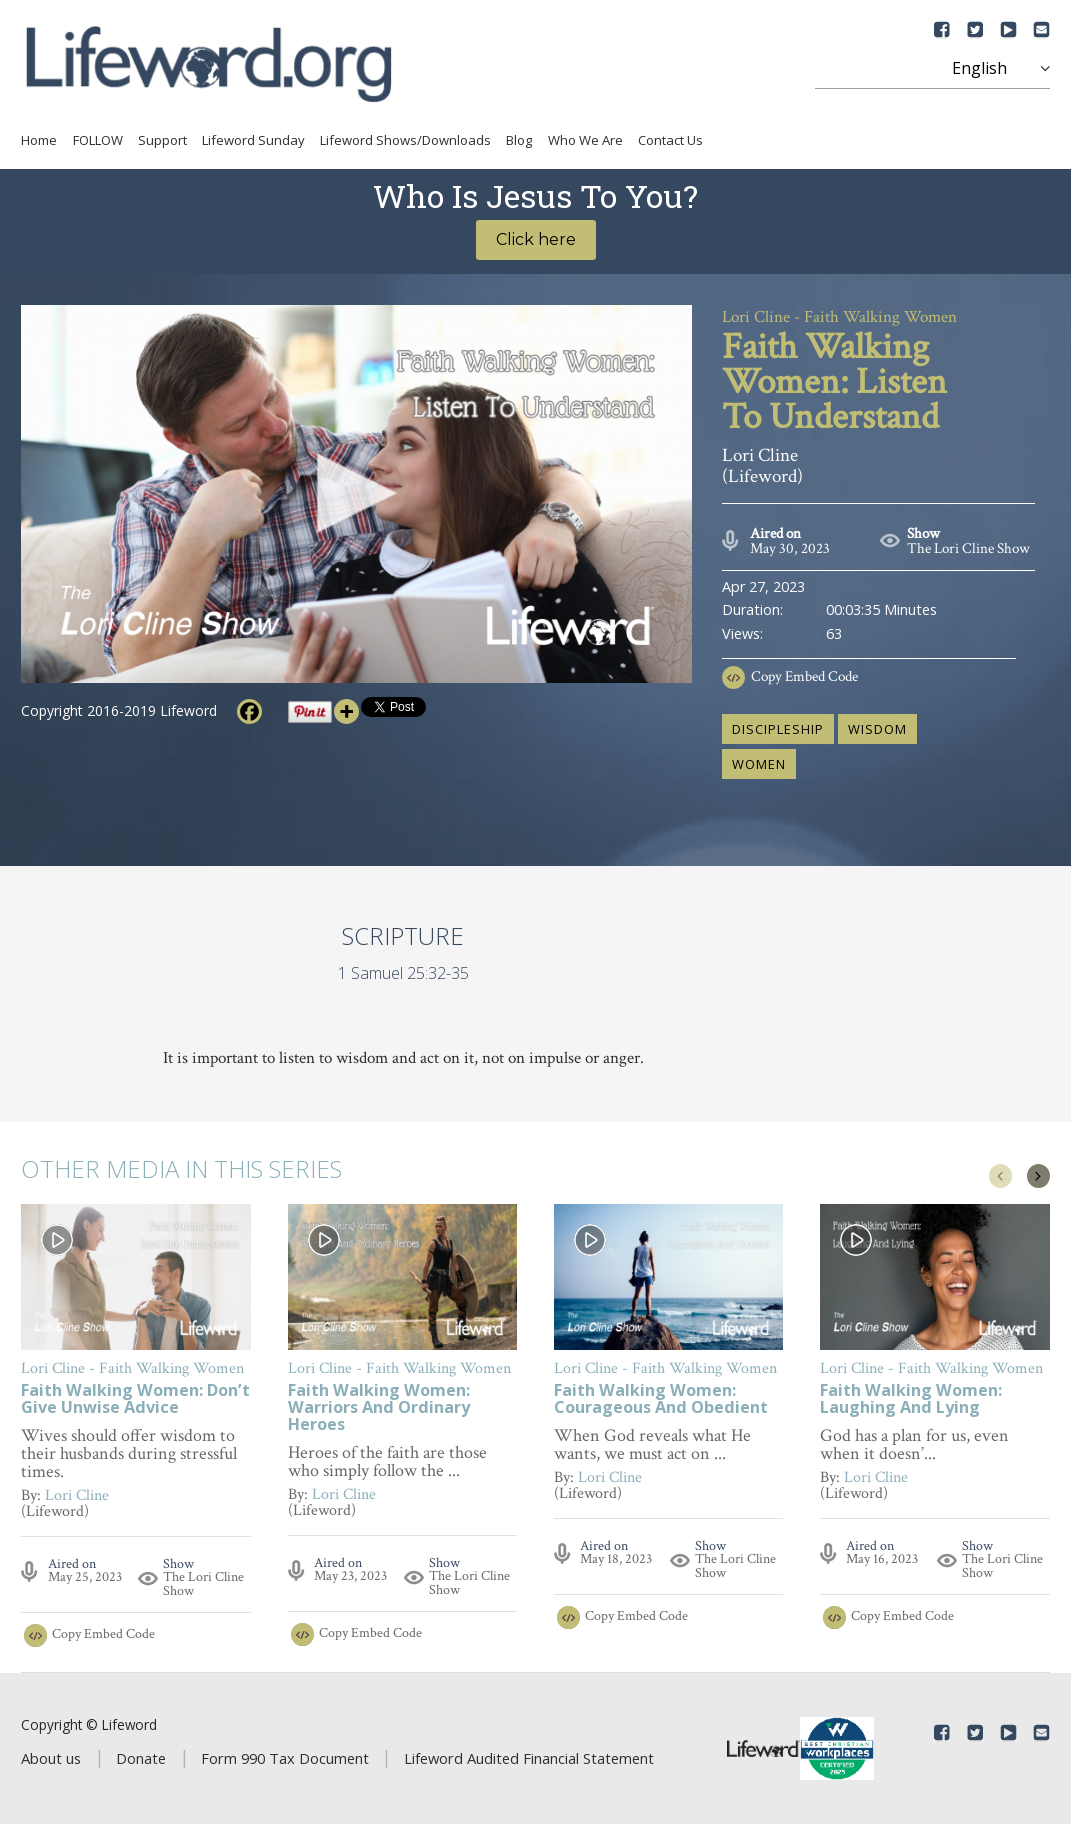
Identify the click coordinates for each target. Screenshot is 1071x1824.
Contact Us (670, 140)
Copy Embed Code (804, 676)
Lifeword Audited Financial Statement (529, 1758)
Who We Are (585, 140)
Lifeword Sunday (253, 140)
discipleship (778, 729)
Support (162, 140)
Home (39, 140)
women (759, 764)
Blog (519, 140)
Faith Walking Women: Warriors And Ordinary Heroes (379, 1408)
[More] (346, 711)
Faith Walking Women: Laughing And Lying (911, 1400)
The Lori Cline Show (968, 548)
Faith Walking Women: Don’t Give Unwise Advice (135, 1400)
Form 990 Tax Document (285, 1758)
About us (51, 1758)
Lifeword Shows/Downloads (405, 140)
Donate (141, 1758)
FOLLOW (98, 140)
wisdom (877, 729)
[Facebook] (249, 711)
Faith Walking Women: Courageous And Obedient (661, 1400)
